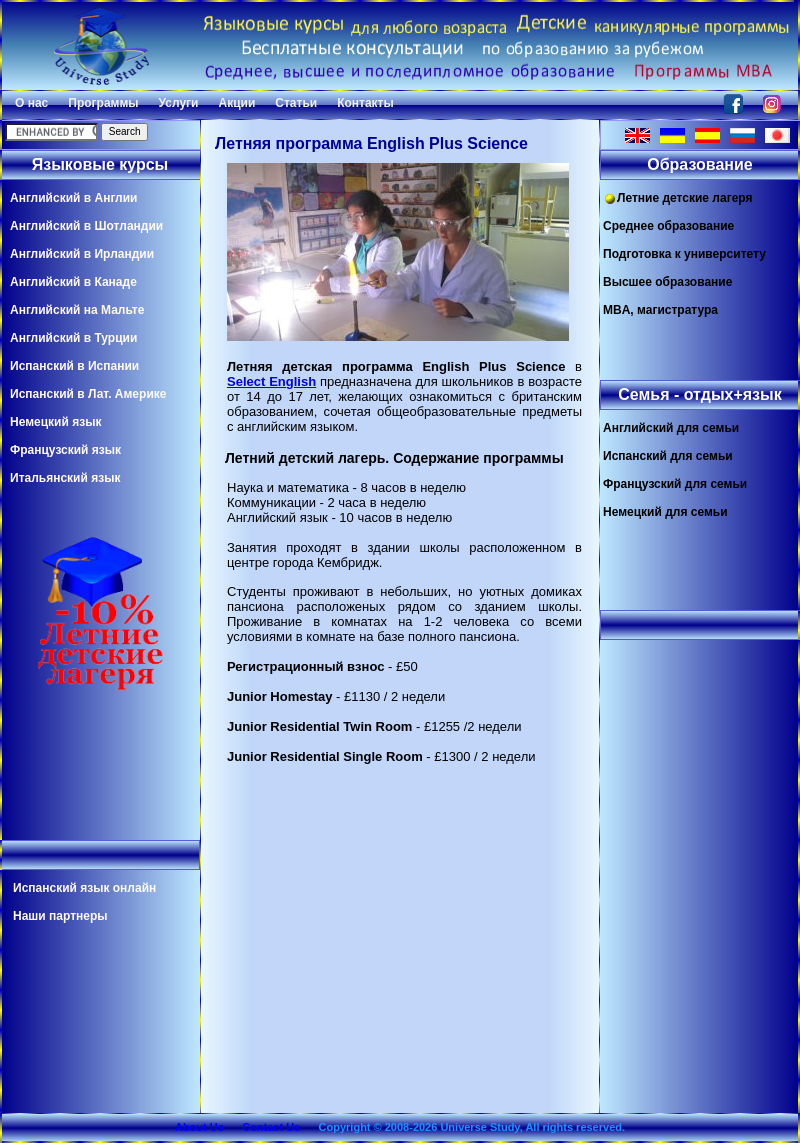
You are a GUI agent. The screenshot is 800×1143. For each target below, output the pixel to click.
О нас (31, 103)
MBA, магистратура (660, 310)
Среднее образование (668, 226)
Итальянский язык (65, 478)
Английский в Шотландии (86, 226)
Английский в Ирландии (82, 254)
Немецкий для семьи (665, 512)
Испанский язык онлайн (84, 888)
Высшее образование (667, 282)
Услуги (179, 103)
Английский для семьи (671, 428)
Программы (103, 103)
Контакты (365, 103)
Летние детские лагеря (678, 198)
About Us (199, 1127)
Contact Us (271, 1127)
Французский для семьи (675, 484)
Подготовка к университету (684, 254)
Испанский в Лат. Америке (88, 394)
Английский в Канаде (73, 282)
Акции (236, 103)
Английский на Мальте (77, 310)
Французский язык (65, 450)
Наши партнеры (60, 916)
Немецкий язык (55, 422)
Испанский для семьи (668, 456)
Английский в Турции (73, 338)
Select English (271, 381)
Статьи (296, 103)
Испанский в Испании (74, 366)
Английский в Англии (73, 198)
